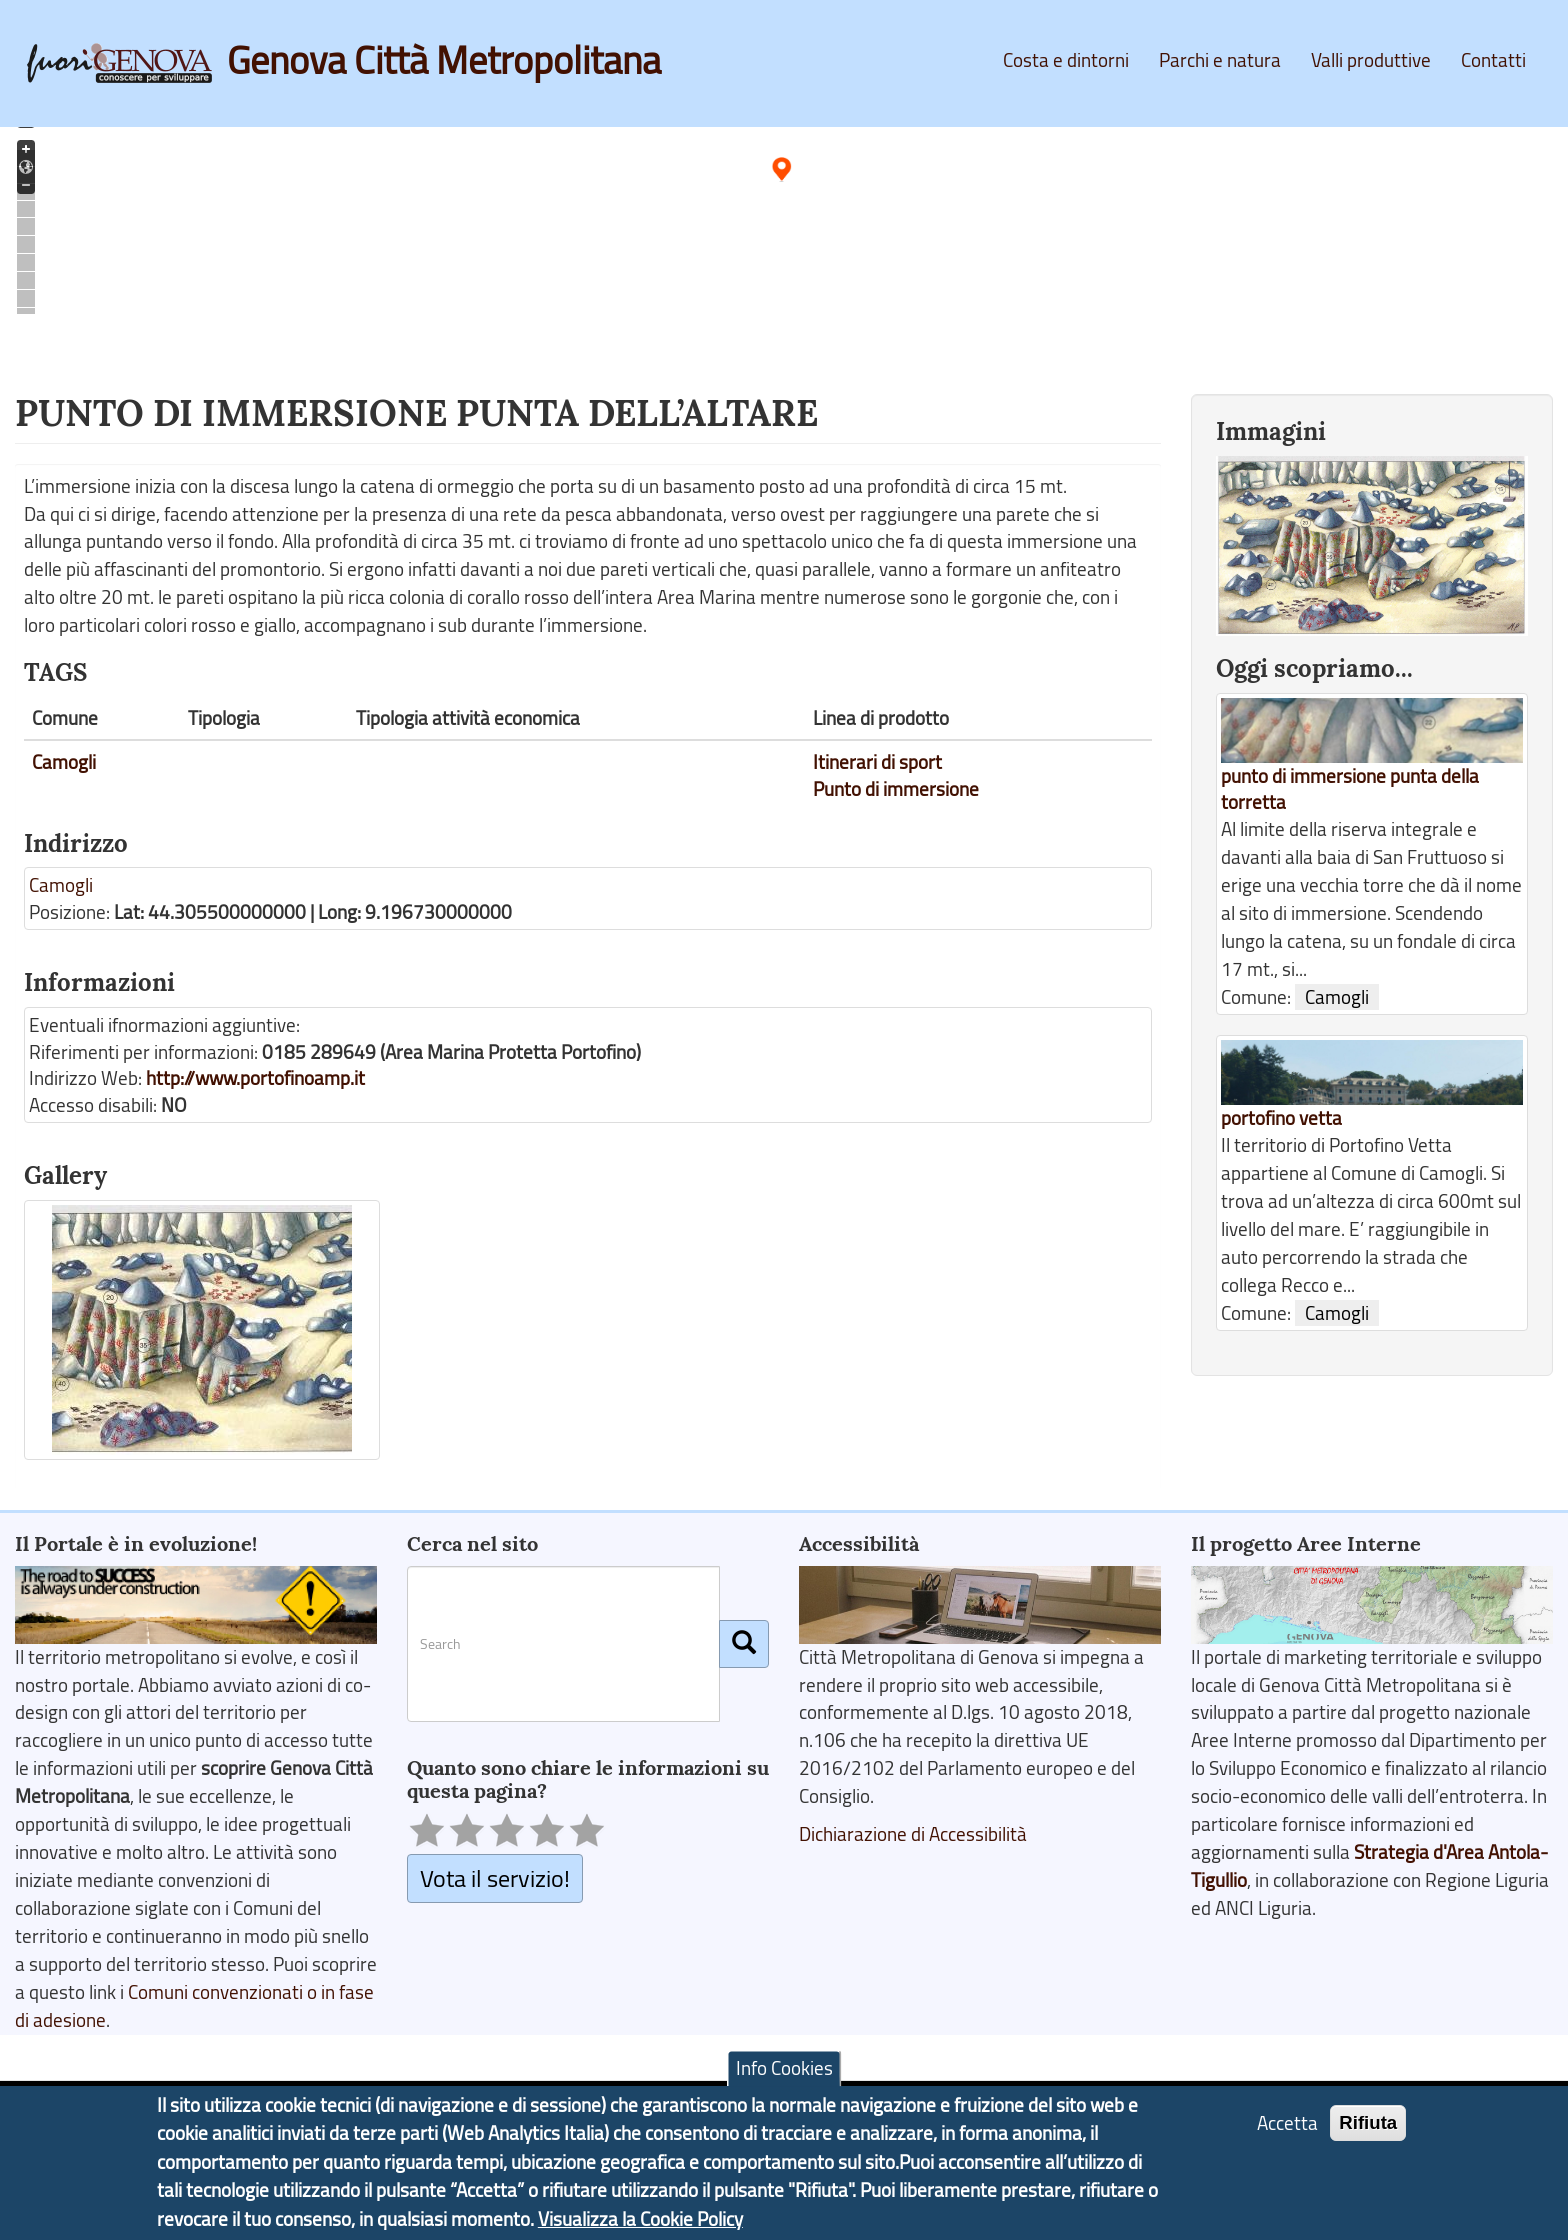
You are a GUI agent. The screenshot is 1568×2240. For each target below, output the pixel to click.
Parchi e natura (1220, 60)
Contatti (1493, 60)
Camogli (64, 762)
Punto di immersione (896, 789)
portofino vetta (1281, 1118)
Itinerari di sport (877, 762)
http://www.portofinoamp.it (255, 1078)
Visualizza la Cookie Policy (640, 2219)
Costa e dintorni (1066, 60)
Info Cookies (784, 2068)
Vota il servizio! (495, 1877)
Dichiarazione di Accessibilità (913, 1834)
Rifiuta (1368, 2122)
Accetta (1287, 2123)
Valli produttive (1371, 60)
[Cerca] (744, 1644)
